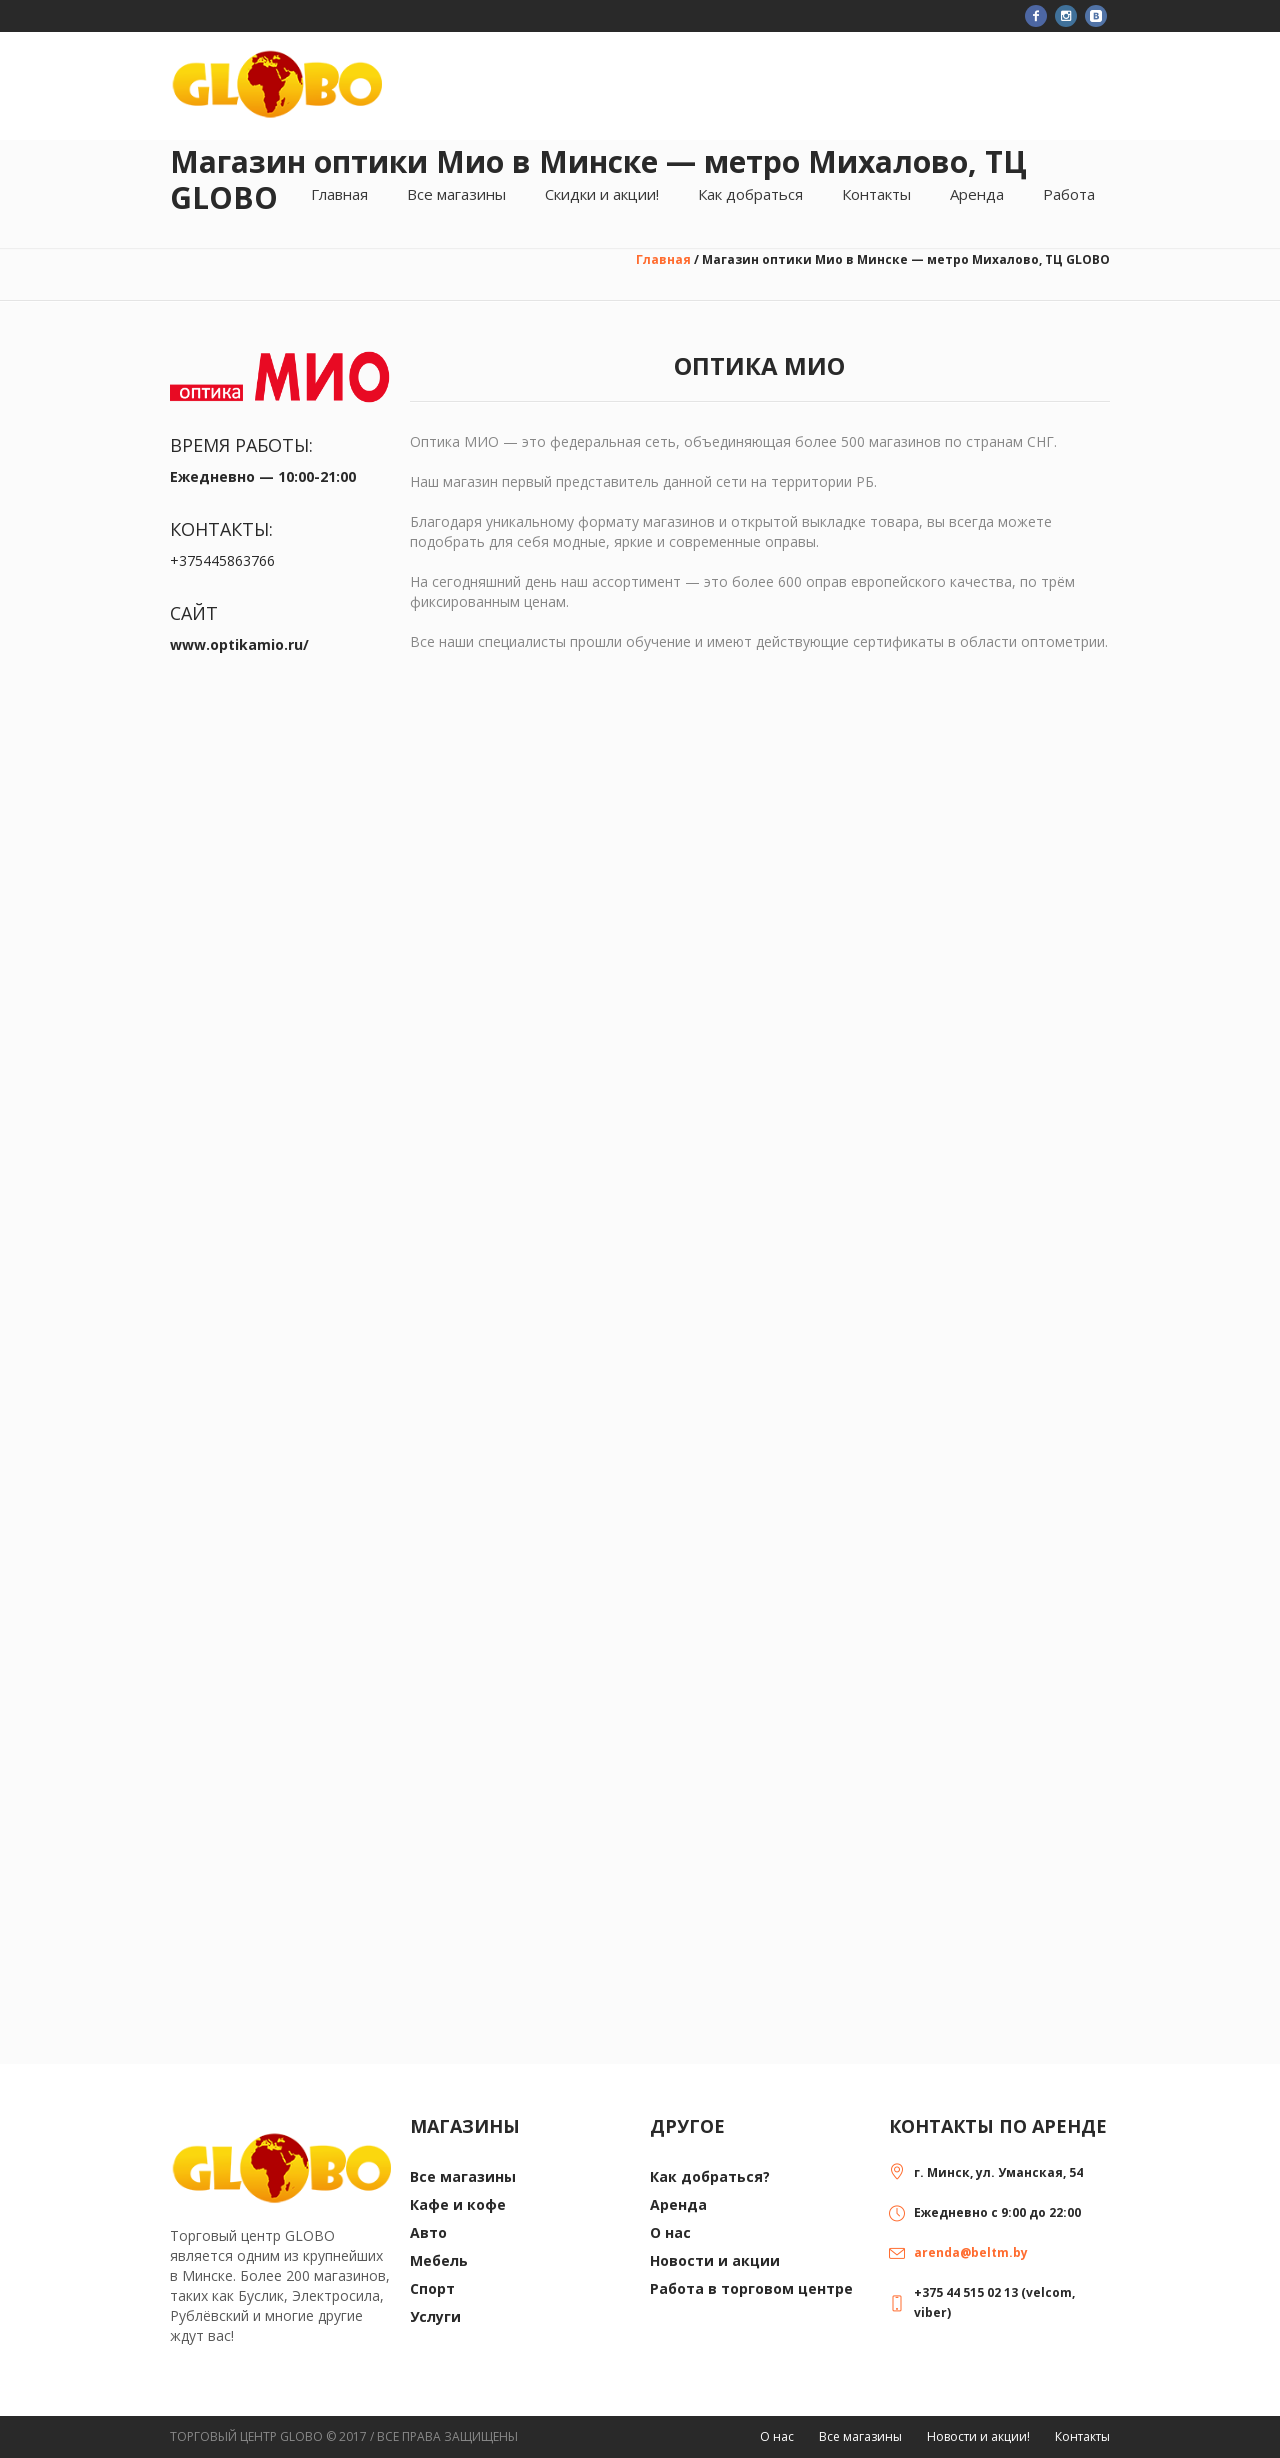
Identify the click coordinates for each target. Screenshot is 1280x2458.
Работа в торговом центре (751, 2288)
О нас (670, 2232)
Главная (663, 259)
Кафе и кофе (458, 2204)
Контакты (1082, 2436)
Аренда (678, 2204)
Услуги (435, 2316)
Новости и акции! (978, 2436)
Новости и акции (715, 2260)
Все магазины (463, 2176)
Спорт (432, 2288)
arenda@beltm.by (971, 2252)
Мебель (439, 2260)
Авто (428, 2232)
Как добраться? (710, 2176)
